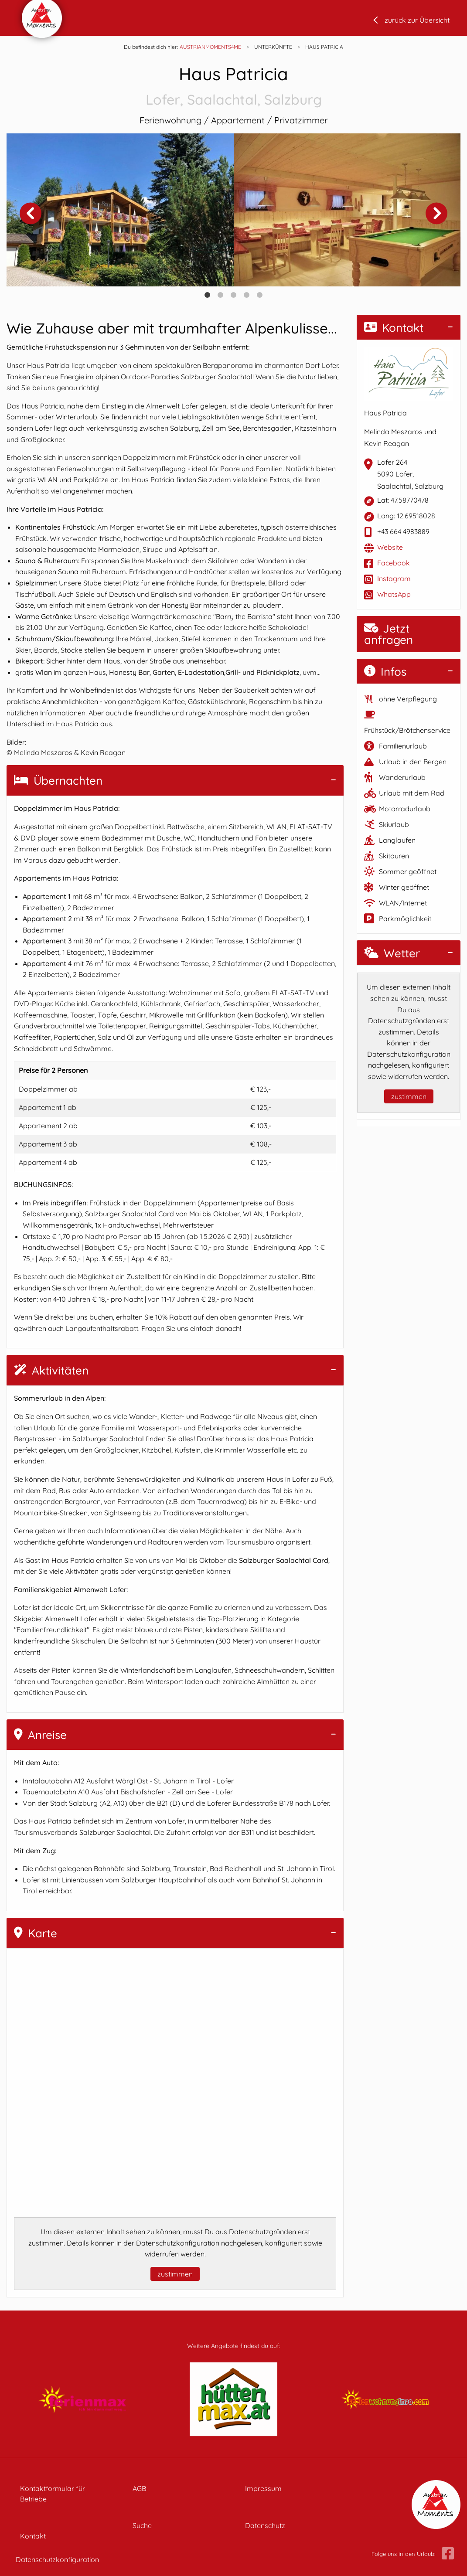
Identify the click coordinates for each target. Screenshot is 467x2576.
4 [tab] (246, 295)
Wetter (392, 953)
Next (436, 213)
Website (390, 547)
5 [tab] (260, 295)
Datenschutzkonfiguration (57, 2559)
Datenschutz (265, 2525)
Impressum (263, 2488)
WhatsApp (394, 594)
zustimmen (175, 2274)
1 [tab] (207, 295)
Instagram (394, 578)
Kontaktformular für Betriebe (52, 2493)
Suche (142, 2525)
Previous (30, 213)
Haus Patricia (233, 86)
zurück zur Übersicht (417, 20)
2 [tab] (220, 295)
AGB (139, 2488)
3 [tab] (233, 295)
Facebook (393, 562)
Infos (385, 671)
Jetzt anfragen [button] (388, 634)
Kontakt (393, 327)
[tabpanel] (120, 209)
